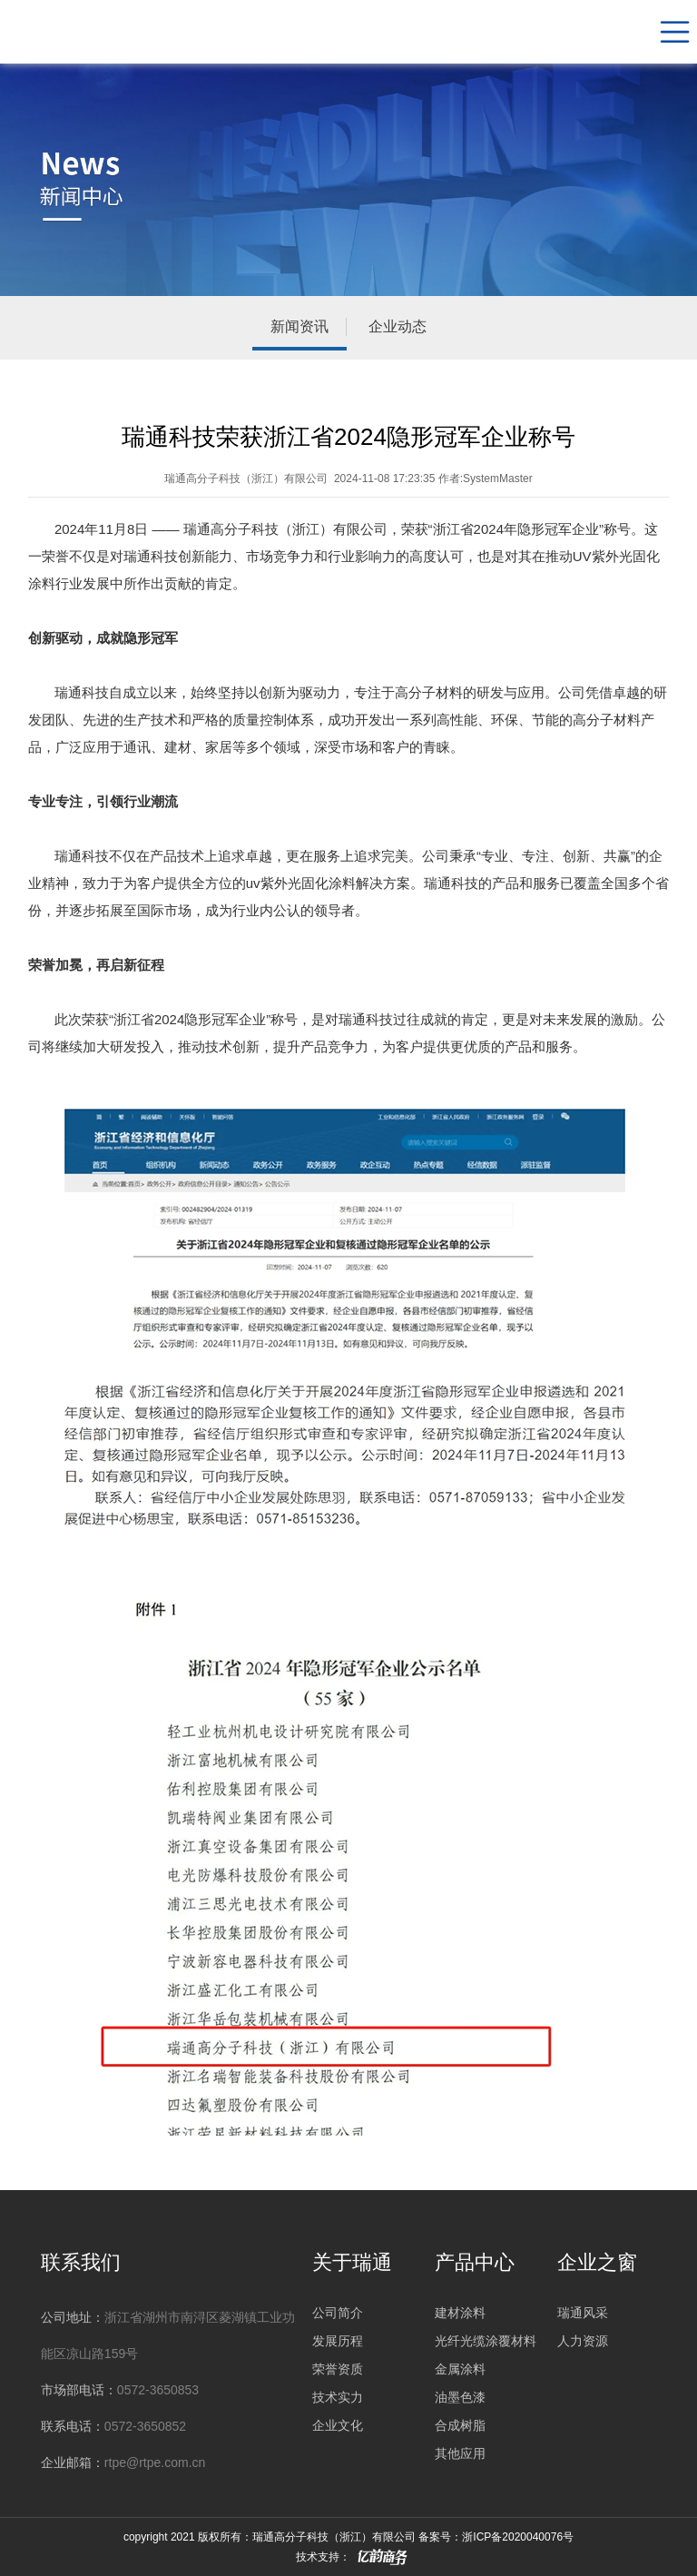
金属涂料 (460, 2367)
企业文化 (337, 2421)
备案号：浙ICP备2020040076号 (496, 2537)
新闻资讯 (299, 326)
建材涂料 (460, 2312)
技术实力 (337, 2394)
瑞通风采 (582, 2312)
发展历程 (337, 2340)
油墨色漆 (460, 2394)
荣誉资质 (337, 2367)
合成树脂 (460, 2421)
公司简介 (337, 2312)
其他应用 (460, 2449)
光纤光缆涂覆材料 (485, 2340)
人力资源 (582, 2340)
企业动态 (397, 326)
